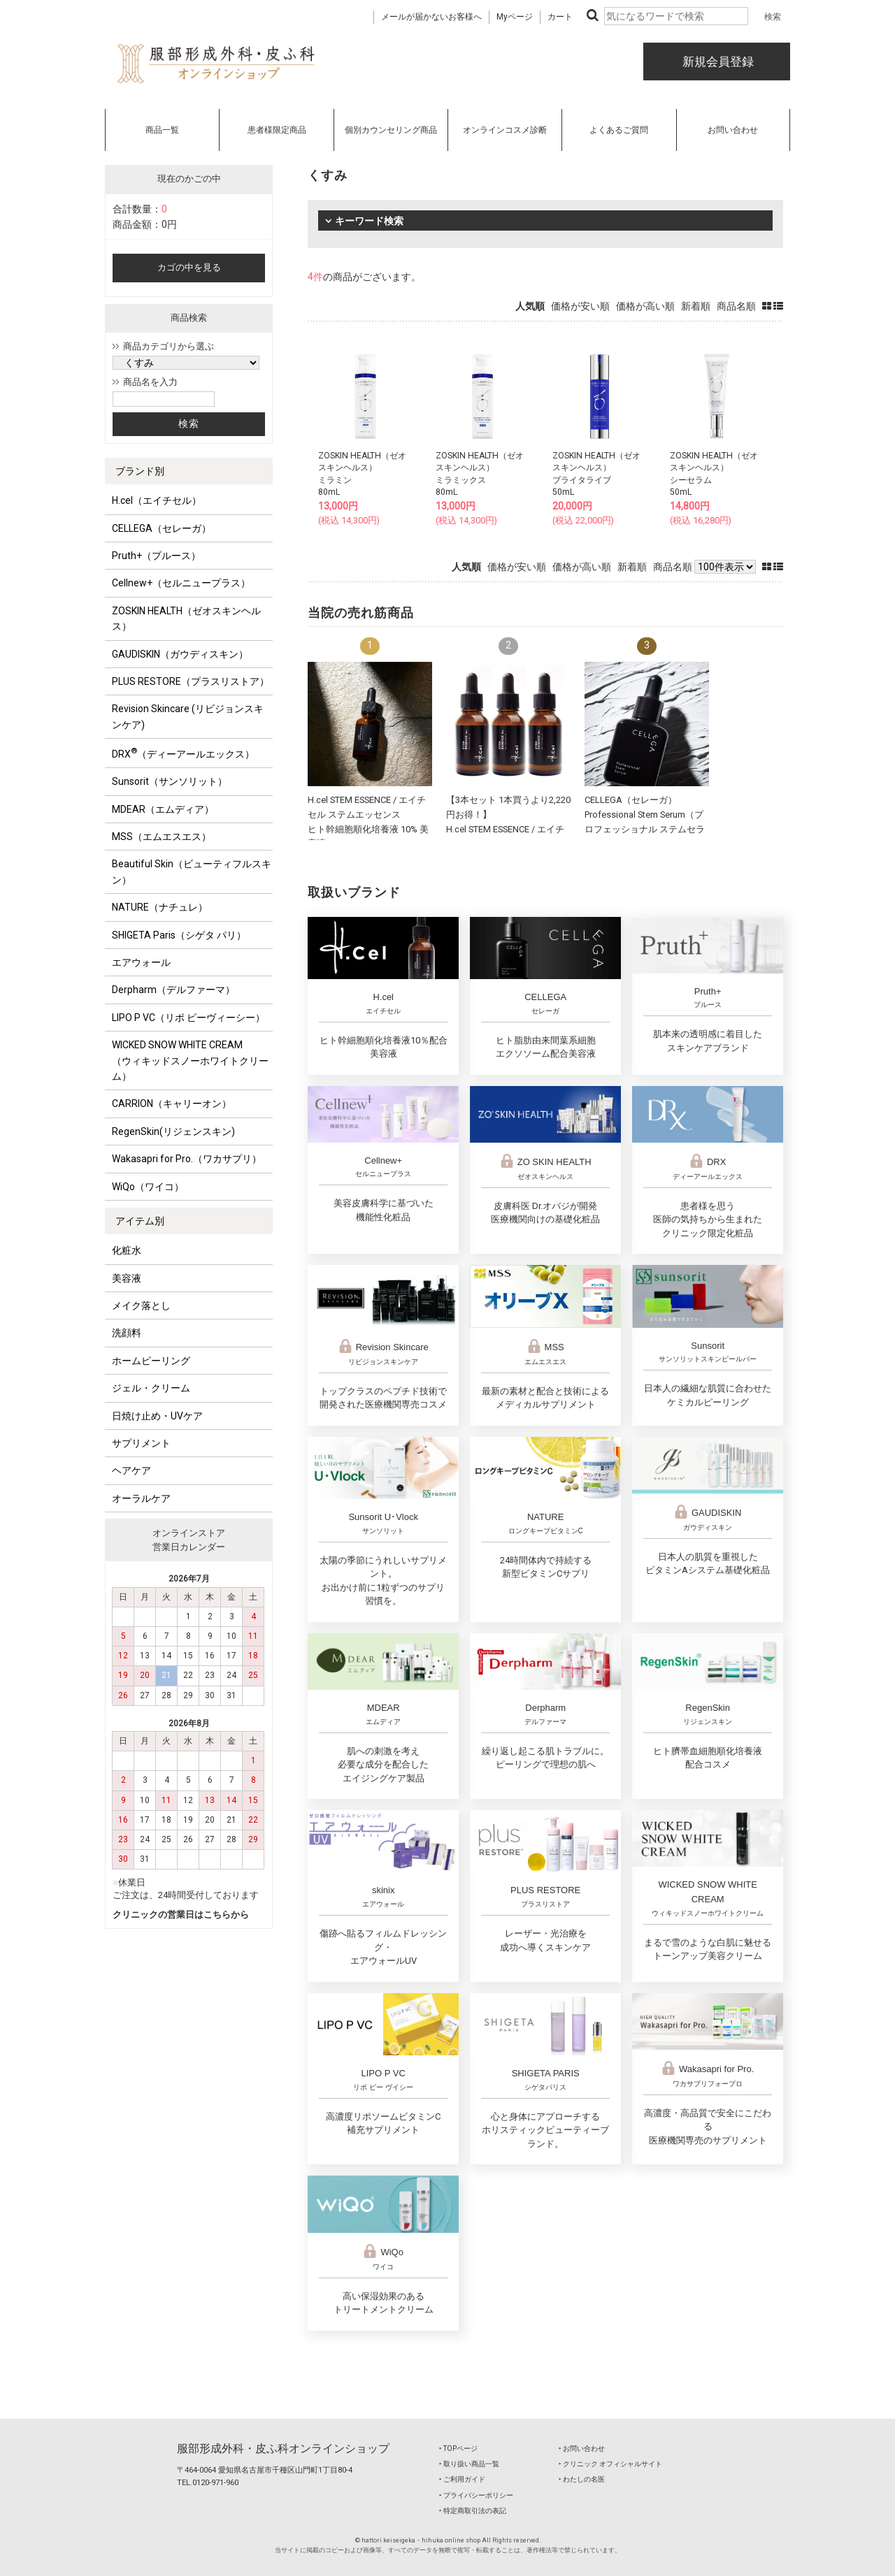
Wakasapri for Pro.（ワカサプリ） (187, 1158)
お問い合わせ (733, 130)
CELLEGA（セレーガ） (161, 528)
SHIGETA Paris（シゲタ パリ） (179, 935)
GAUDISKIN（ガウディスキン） (180, 654)
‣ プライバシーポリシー (476, 2495)
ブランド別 (139, 471)
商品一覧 (162, 130)
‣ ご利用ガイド (462, 2479)
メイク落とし (141, 1305)
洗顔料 (126, 1332)
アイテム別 (139, 1221)
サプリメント (141, 1443)
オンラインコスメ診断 (505, 130)
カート (560, 17)
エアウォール (141, 962)
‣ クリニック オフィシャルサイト (610, 2464)
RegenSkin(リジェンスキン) (173, 1131)
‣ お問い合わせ (582, 2448)
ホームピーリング (151, 1360)
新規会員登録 (717, 61)
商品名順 (736, 306)
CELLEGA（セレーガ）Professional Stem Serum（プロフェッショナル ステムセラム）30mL (645, 828)
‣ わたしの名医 (582, 2479)
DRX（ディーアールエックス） (183, 753)
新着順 (695, 306)
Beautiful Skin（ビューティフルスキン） (191, 871)
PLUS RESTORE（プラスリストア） (190, 681)
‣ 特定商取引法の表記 (472, 2511)
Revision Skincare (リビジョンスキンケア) (188, 716)
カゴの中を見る (189, 267)
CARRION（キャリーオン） (171, 1103)
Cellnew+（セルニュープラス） (181, 582)
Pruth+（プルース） (156, 555)
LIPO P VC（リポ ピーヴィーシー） (188, 1017)
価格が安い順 (580, 306)
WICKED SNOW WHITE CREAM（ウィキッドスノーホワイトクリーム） (190, 1060)
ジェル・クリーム (151, 1388)
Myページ (514, 17)
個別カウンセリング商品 (391, 130)
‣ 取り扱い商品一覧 (469, 2464)
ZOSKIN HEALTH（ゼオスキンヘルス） (186, 618)
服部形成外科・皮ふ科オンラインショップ (283, 2448)
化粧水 (126, 1250)
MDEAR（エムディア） (163, 809)
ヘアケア (131, 1470)
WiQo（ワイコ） (148, 1186)
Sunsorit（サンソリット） (169, 781)
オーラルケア (141, 1498)
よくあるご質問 (618, 130)
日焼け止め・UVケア (157, 1415)
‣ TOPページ (458, 2448)
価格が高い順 (645, 306)
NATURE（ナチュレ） (160, 907)
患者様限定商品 (277, 130)
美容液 (126, 1278)
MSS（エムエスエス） (161, 836)
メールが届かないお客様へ (431, 17)
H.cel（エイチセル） (156, 500)
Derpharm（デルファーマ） (173, 989)
